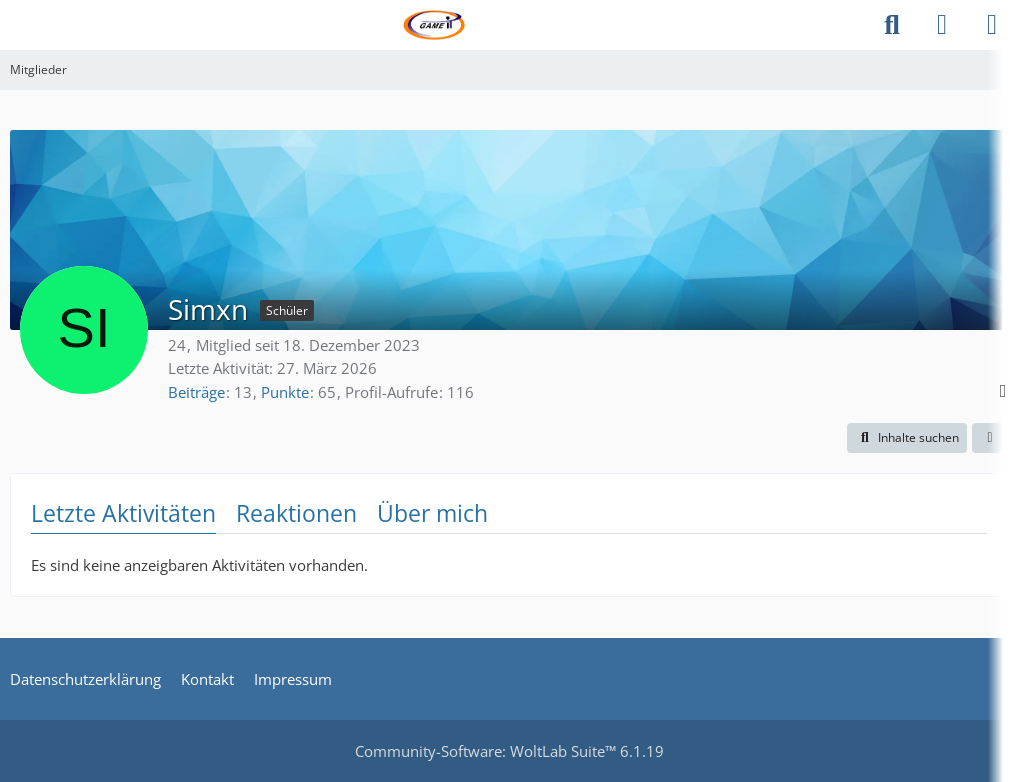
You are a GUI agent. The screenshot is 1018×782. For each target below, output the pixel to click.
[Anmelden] (942, 25)
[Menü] (992, 25)
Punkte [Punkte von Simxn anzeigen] (285, 392)
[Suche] (892, 25)
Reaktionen (296, 513)
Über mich (432, 513)
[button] (907, 438)
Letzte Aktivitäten (123, 513)
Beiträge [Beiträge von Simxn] (196, 392)
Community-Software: (509, 751)
